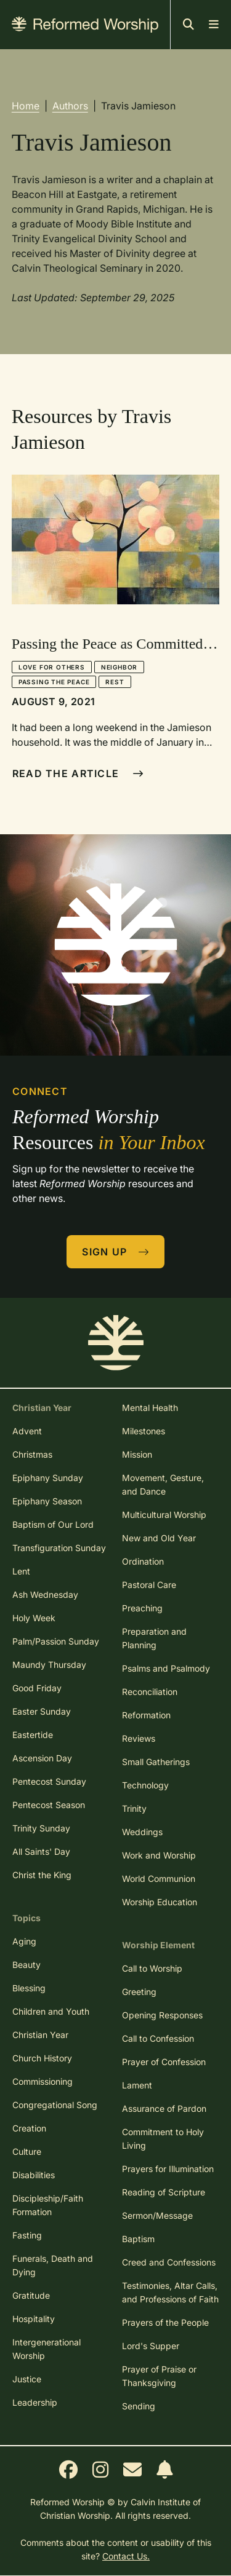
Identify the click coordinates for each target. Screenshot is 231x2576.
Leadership (34, 2402)
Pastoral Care (149, 1584)
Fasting (27, 2235)
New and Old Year (159, 1538)
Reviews (138, 1738)
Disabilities (33, 2175)
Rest (114, 681)
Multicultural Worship (164, 1514)
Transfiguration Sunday (59, 1548)
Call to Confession (158, 2038)
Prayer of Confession (164, 2061)
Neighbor (119, 667)
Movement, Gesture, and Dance (163, 1484)
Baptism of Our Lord (53, 1524)
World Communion (158, 1878)
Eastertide (32, 1734)
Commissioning (42, 2081)
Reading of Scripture (163, 2192)
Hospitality (33, 2318)
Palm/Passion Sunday (55, 1641)
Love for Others (51, 667)
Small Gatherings (156, 1761)
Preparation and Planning (154, 1638)
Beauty (26, 1964)
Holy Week (33, 1618)
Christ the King (41, 1875)
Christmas (32, 1454)
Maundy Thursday (49, 1664)
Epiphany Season (47, 1501)
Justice (26, 2379)
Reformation (146, 1715)
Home (25, 106)
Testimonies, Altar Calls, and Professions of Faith (170, 2292)
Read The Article (78, 773)
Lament (137, 2085)
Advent (27, 1431)
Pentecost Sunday (49, 1781)
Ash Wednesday (45, 1594)
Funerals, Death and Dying (52, 2265)
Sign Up (116, 1252)
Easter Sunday (41, 1711)
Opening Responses (162, 2015)
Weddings (142, 1832)
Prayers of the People (165, 2322)
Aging (24, 1941)
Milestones (143, 1431)
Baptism (138, 2239)
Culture (26, 2151)
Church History (42, 2058)
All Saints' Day (41, 1851)
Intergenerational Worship (46, 2349)
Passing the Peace (54, 681)
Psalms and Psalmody (166, 1668)
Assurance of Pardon (164, 2108)
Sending (138, 2406)
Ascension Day (42, 1758)
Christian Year (40, 2034)
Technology (145, 1785)
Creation (29, 2128)
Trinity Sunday (41, 1828)
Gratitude (31, 2295)
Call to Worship (152, 1968)
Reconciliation (149, 1691)
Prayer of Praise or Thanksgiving (159, 2376)
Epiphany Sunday (47, 1477)
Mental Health (150, 1407)
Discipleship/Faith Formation (47, 2205)
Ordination (143, 1561)
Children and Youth (50, 2011)
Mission (137, 1454)
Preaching (142, 1608)
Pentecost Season (48, 1805)
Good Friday (37, 1688)
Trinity (134, 1808)
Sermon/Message (157, 2215)
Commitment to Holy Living (163, 2139)
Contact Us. (126, 2556)
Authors (70, 106)
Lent (21, 1571)
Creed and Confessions (169, 2262)
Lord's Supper (150, 2346)
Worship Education (159, 1902)
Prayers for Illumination (168, 2168)
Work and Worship (159, 1855)
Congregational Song (54, 2105)
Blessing (29, 1988)
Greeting (139, 1991)
